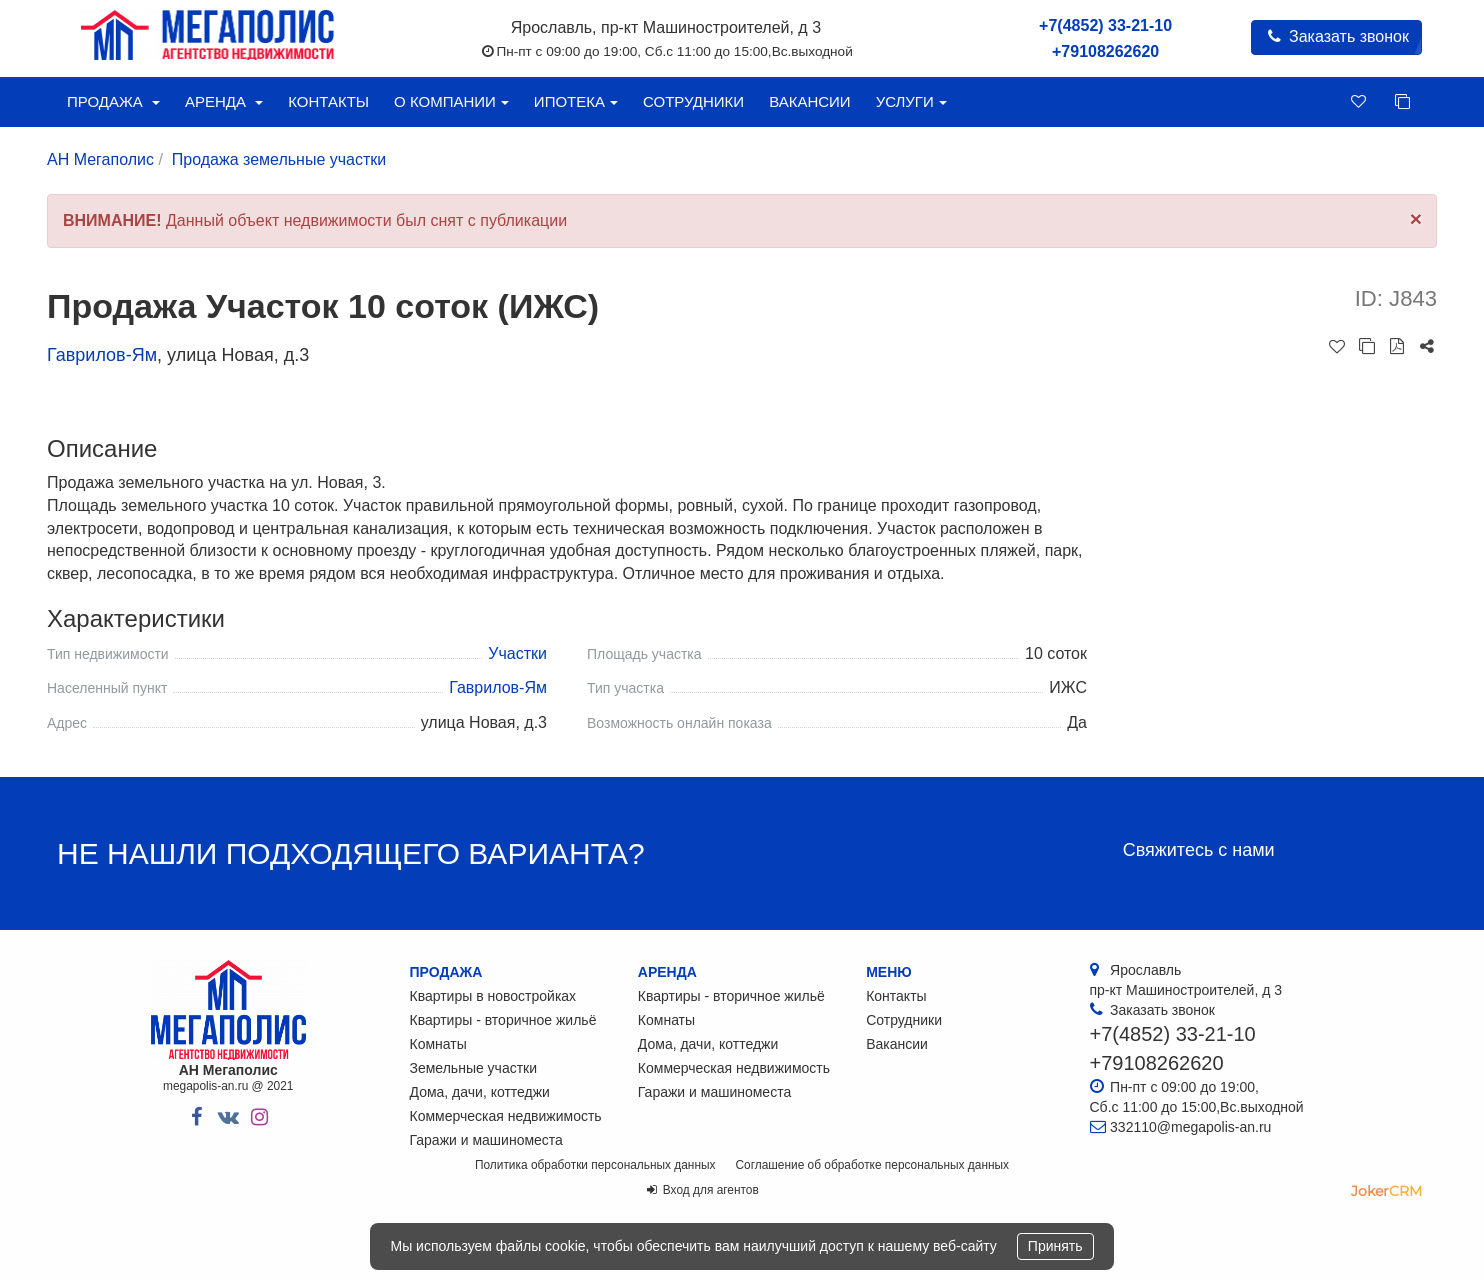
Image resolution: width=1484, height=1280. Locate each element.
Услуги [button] (911, 101)
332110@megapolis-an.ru (1190, 1127)
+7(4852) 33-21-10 (1105, 25)
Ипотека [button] (576, 101)
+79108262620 (1105, 51)
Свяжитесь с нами (1199, 850)
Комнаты (438, 1044)
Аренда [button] (224, 101)
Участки (517, 653)
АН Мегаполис (100, 159)
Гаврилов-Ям (102, 355)
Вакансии (809, 101)
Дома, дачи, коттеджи (480, 1092)
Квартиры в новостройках (493, 996)
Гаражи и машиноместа (486, 1140)
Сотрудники (693, 101)
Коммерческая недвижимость (506, 1116)
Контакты (328, 101)
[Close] (1416, 218)
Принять (1055, 1246)
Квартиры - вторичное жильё (503, 1020)
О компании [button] (451, 101)
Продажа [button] (113, 101)
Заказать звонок (1336, 36)
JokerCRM (1386, 1191)
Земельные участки (474, 1068)
